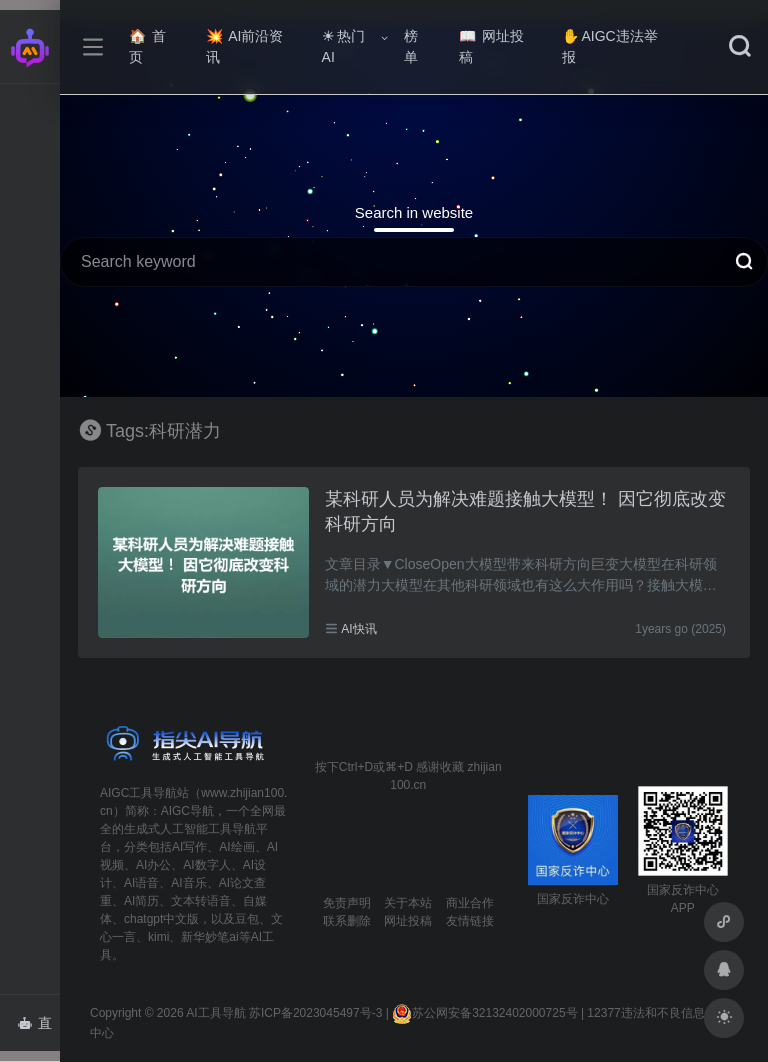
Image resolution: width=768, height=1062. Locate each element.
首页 (147, 46)
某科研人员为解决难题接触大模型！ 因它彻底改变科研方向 (525, 512)
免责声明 (347, 903)
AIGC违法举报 (609, 46)
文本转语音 (201, 901)
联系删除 (347, 921)
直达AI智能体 (38, 1029)
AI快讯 (358, 629)
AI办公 (153, 865)
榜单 (411, 46)
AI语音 (141, 883)
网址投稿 (491, 46)
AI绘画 (236, 847)
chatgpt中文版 (161, 919)
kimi (158, 937)
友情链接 (470, 921)
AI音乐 (188, 883)
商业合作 (470, 903)
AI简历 (141, 901)
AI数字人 (206, 865)
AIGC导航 (187, 811)
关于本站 (408, 903)
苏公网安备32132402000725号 (484, 1013)
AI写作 (189, 847)
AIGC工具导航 (138, 793)
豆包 (247, 919)
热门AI (343, 46)
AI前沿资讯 (244, 46)
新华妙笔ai (209, 937)
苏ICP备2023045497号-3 (315, 1013)
